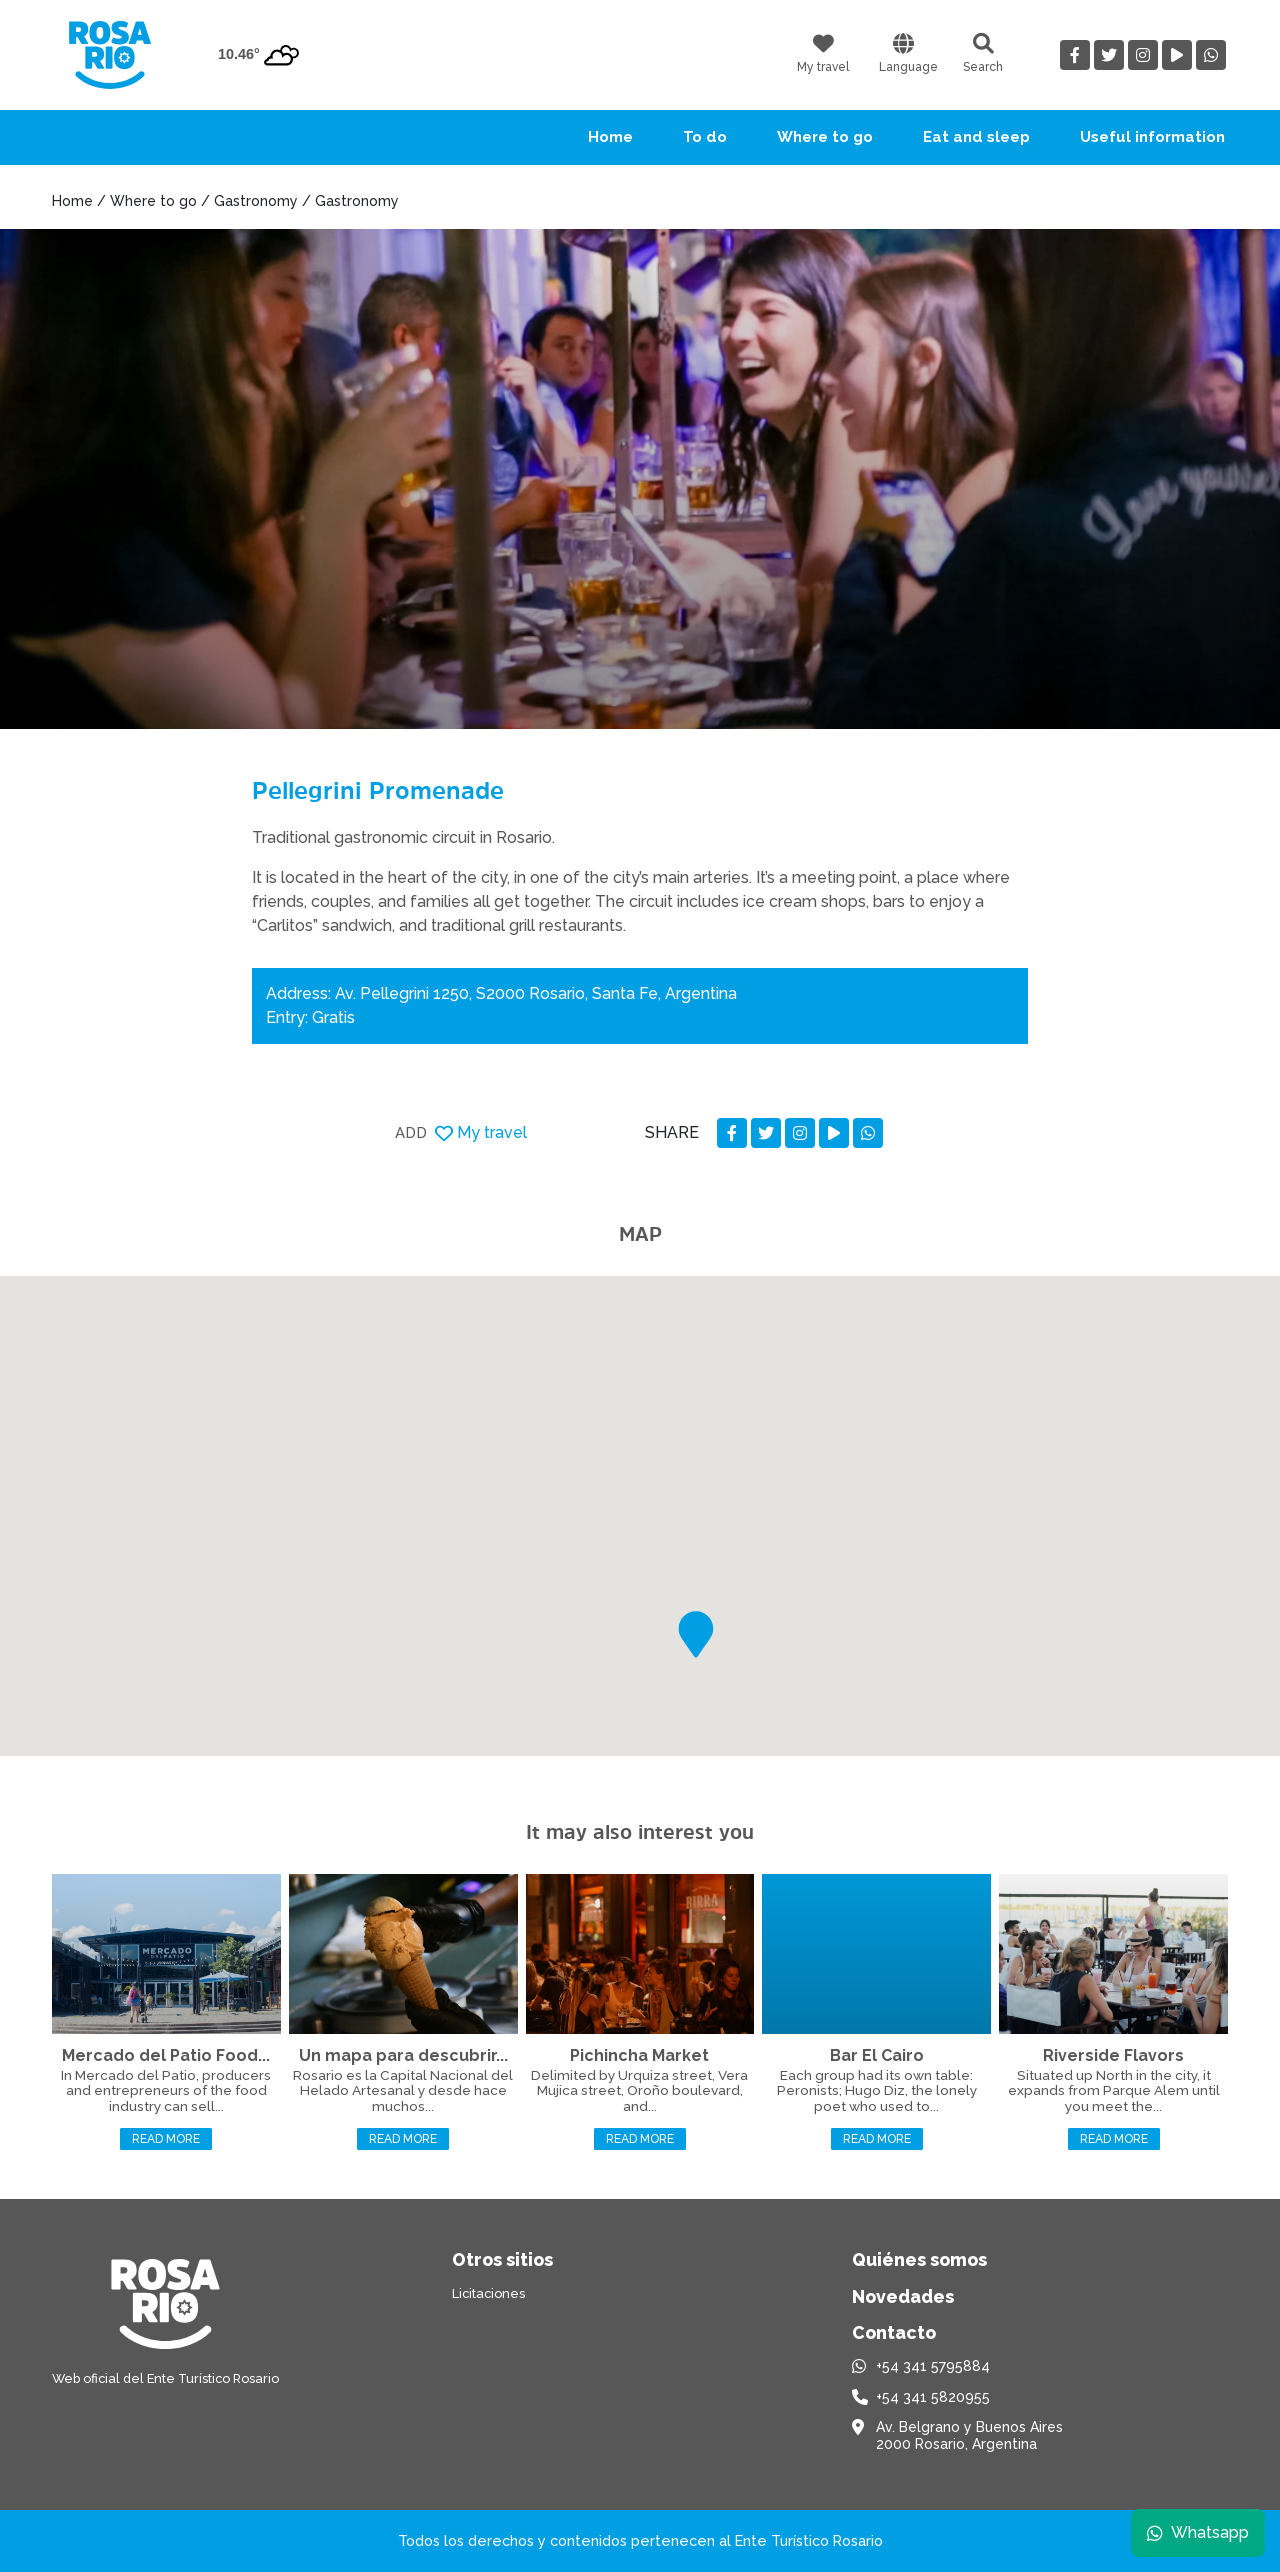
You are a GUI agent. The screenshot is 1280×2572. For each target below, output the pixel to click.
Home (610, 137)
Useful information (1152, 137)
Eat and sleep (976, 137)
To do (705, 137)
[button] (696, 1634)
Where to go (825, 137)
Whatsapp (1197, 2531)
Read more (166, 2139)
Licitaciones (488, 2293)
